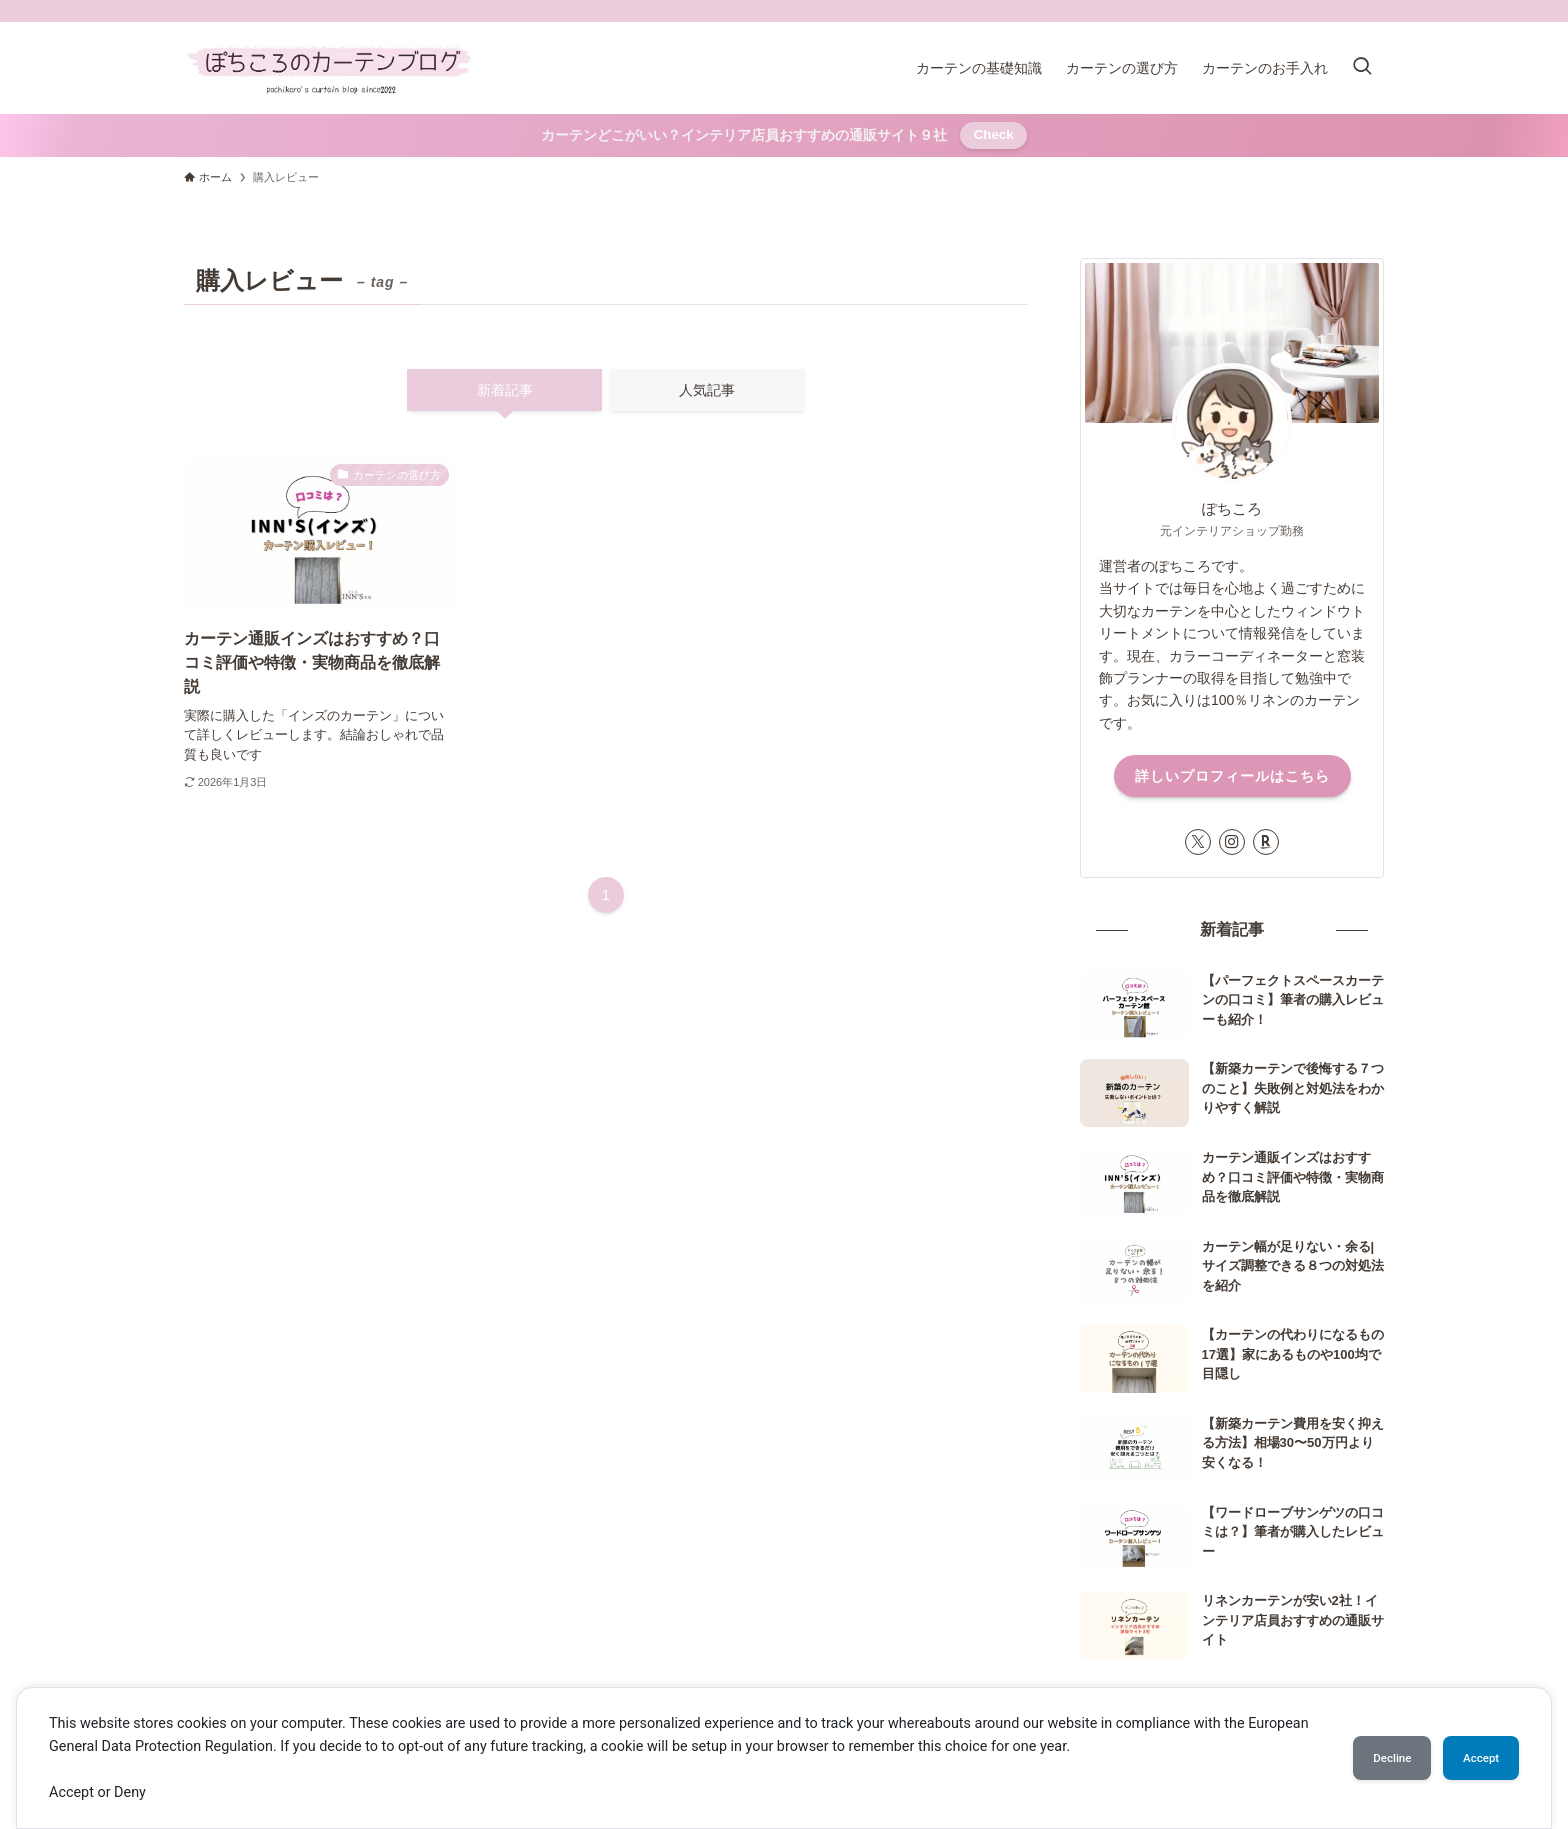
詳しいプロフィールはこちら (1232, 776)
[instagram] (1232, 842)
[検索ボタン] (1362, 68)
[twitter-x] (1198, 842)
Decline (1368, 1758)
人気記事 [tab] (707, 390)
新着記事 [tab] (505, 390)
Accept (1473, 1758)
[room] (1266, 842)
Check (994, 134)
